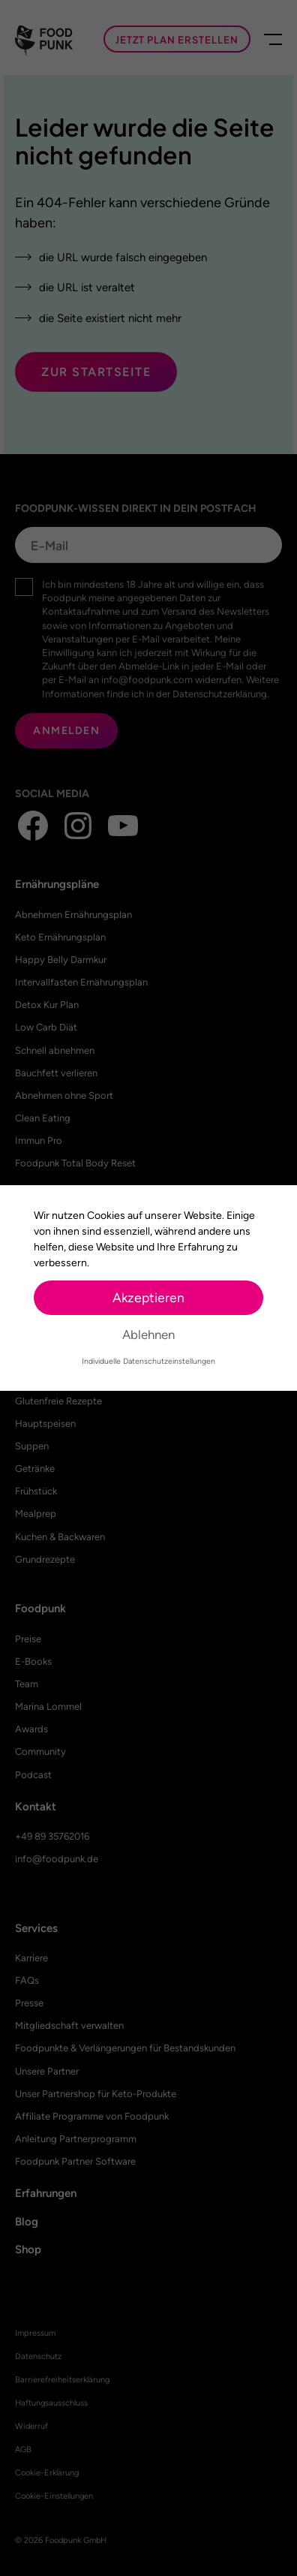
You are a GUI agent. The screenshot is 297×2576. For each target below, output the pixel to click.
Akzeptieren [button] (148, 1297)
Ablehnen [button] (148, 1334)
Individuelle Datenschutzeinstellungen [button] (148, 1361)
